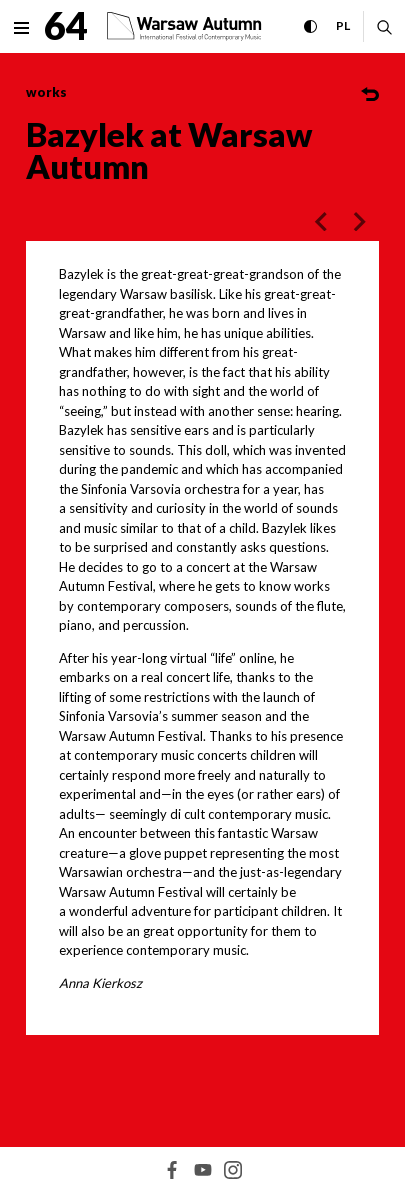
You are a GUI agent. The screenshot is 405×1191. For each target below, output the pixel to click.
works (46, 92)
